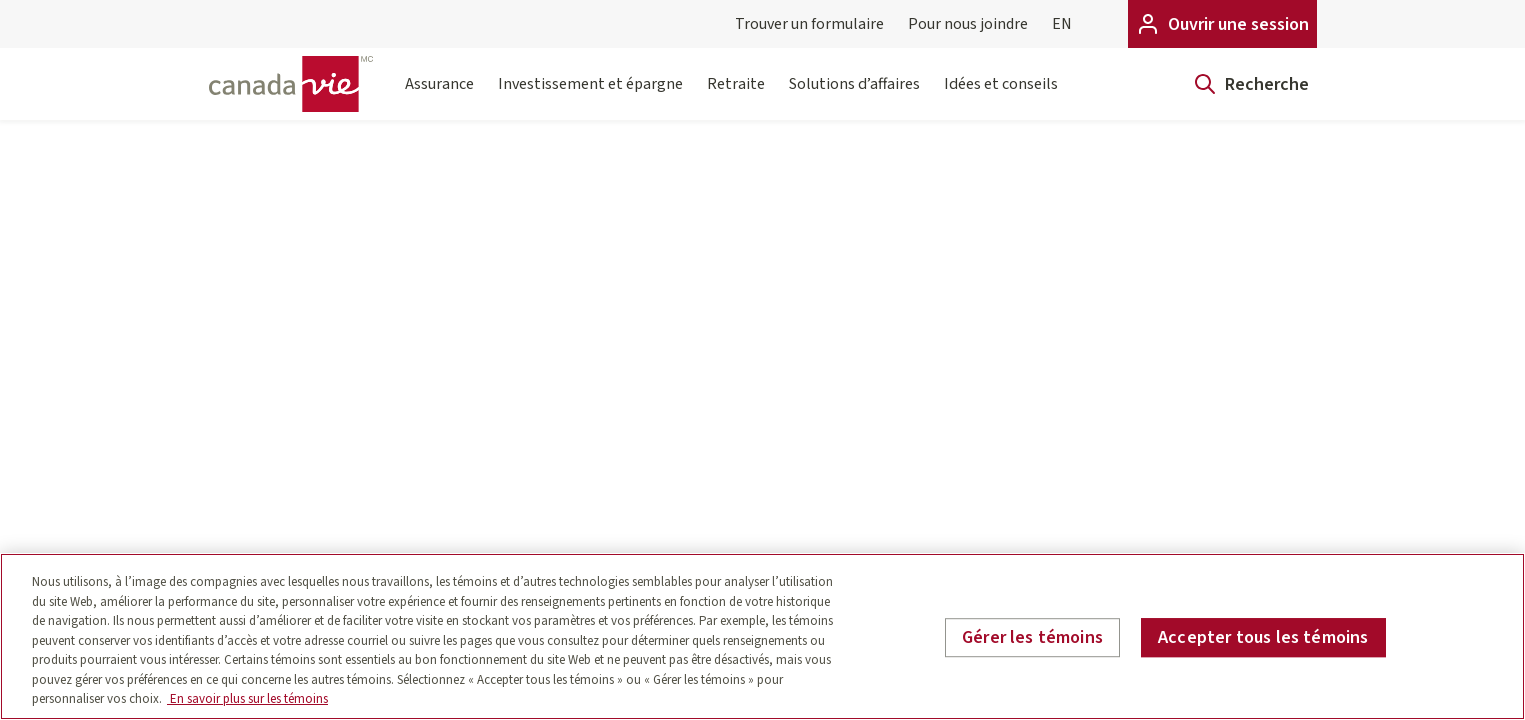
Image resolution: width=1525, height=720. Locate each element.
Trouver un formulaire (809, 24)
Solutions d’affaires (854, 96)
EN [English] (1062, 24)
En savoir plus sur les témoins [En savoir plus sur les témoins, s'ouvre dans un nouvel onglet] (247, 699)
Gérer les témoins (1032, 637)
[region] (762, 636)
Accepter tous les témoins (1263, 637)
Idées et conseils (1001, 96)
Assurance (439, 96)
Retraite (736, 96)
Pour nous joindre (968, 24)
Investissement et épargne (590, 96)
